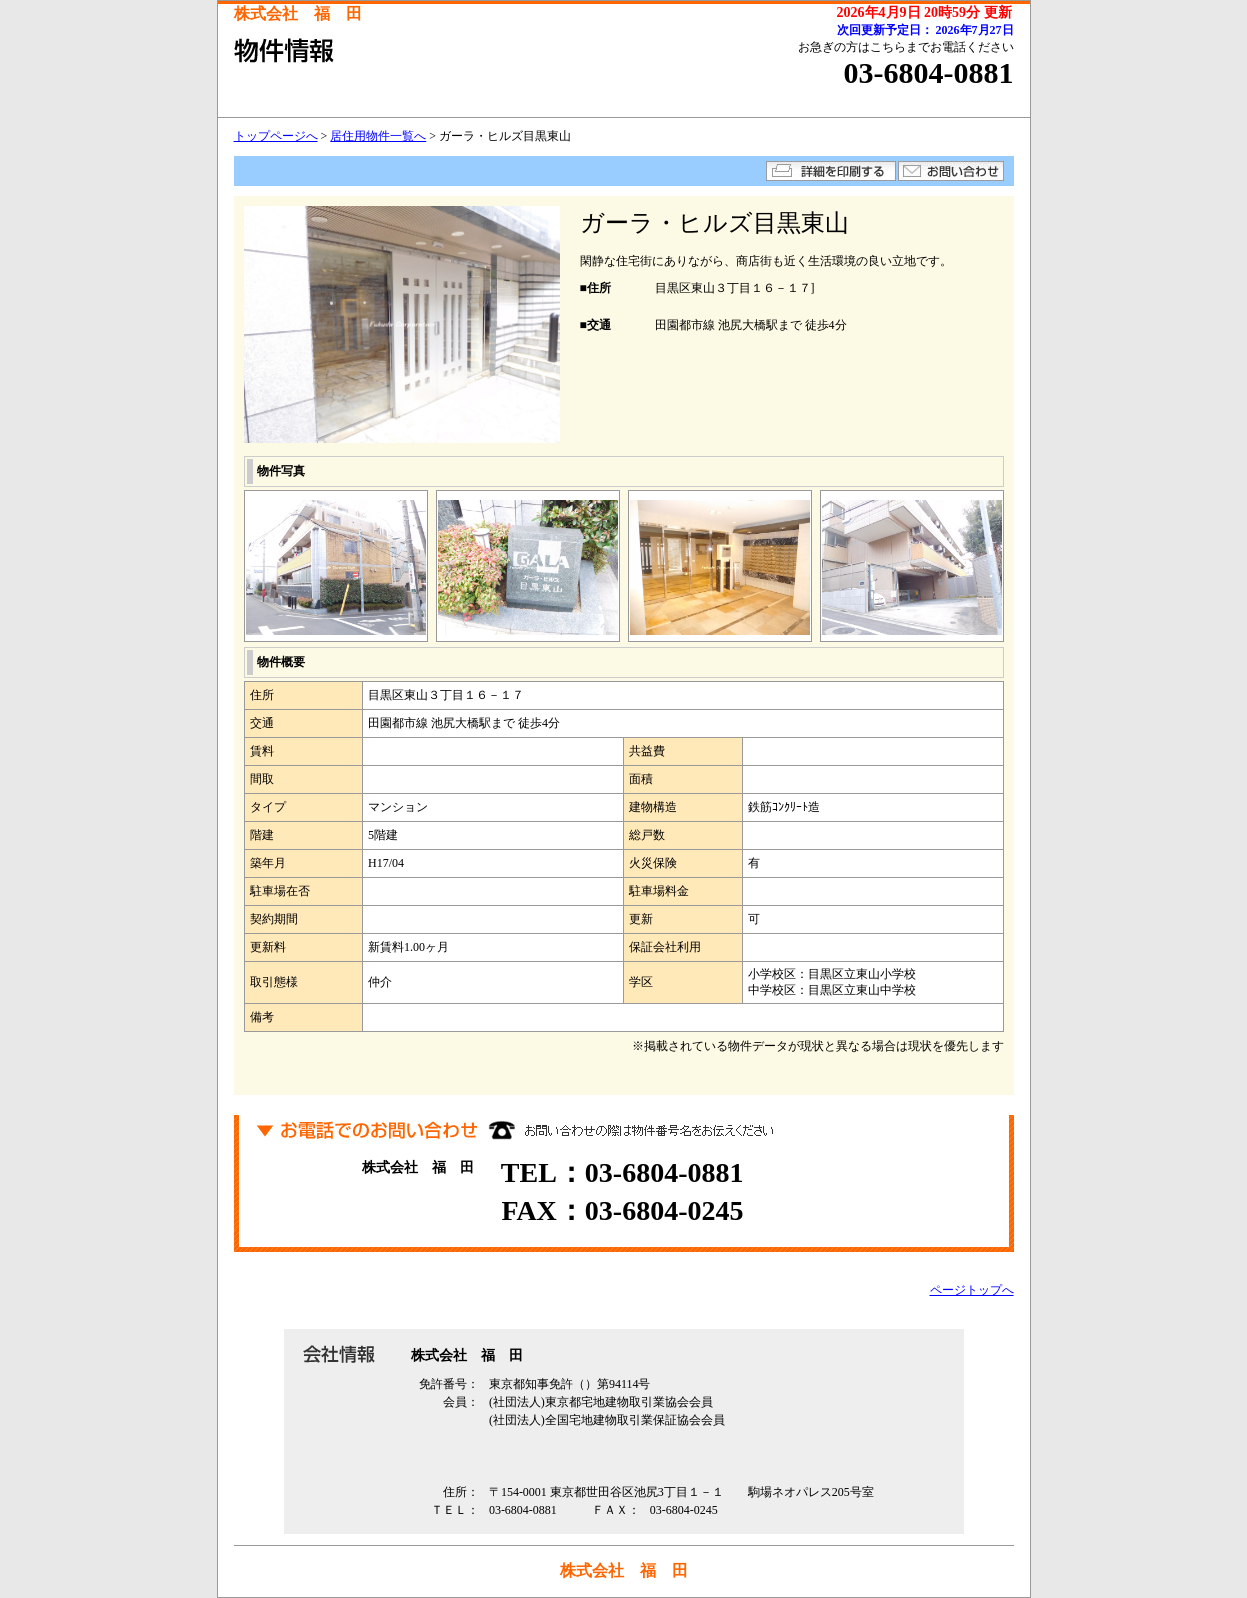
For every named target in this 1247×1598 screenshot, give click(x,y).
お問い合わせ (951, 171)
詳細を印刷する (831, 171)
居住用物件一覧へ (378, 136)
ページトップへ (972, 1290)
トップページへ (276, 136)
